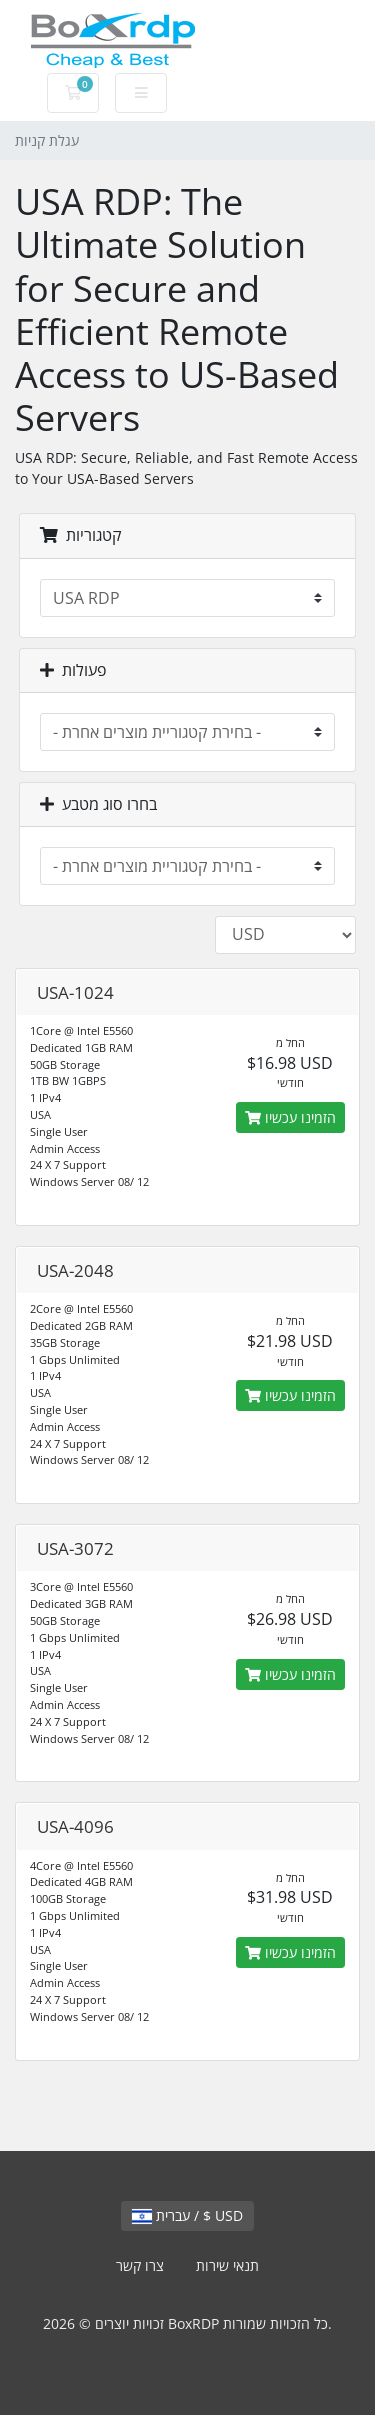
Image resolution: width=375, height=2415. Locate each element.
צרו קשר (140, 2265)
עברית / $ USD (187, 2215)
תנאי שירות (227, 2265)
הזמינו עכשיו (290, 1117)
